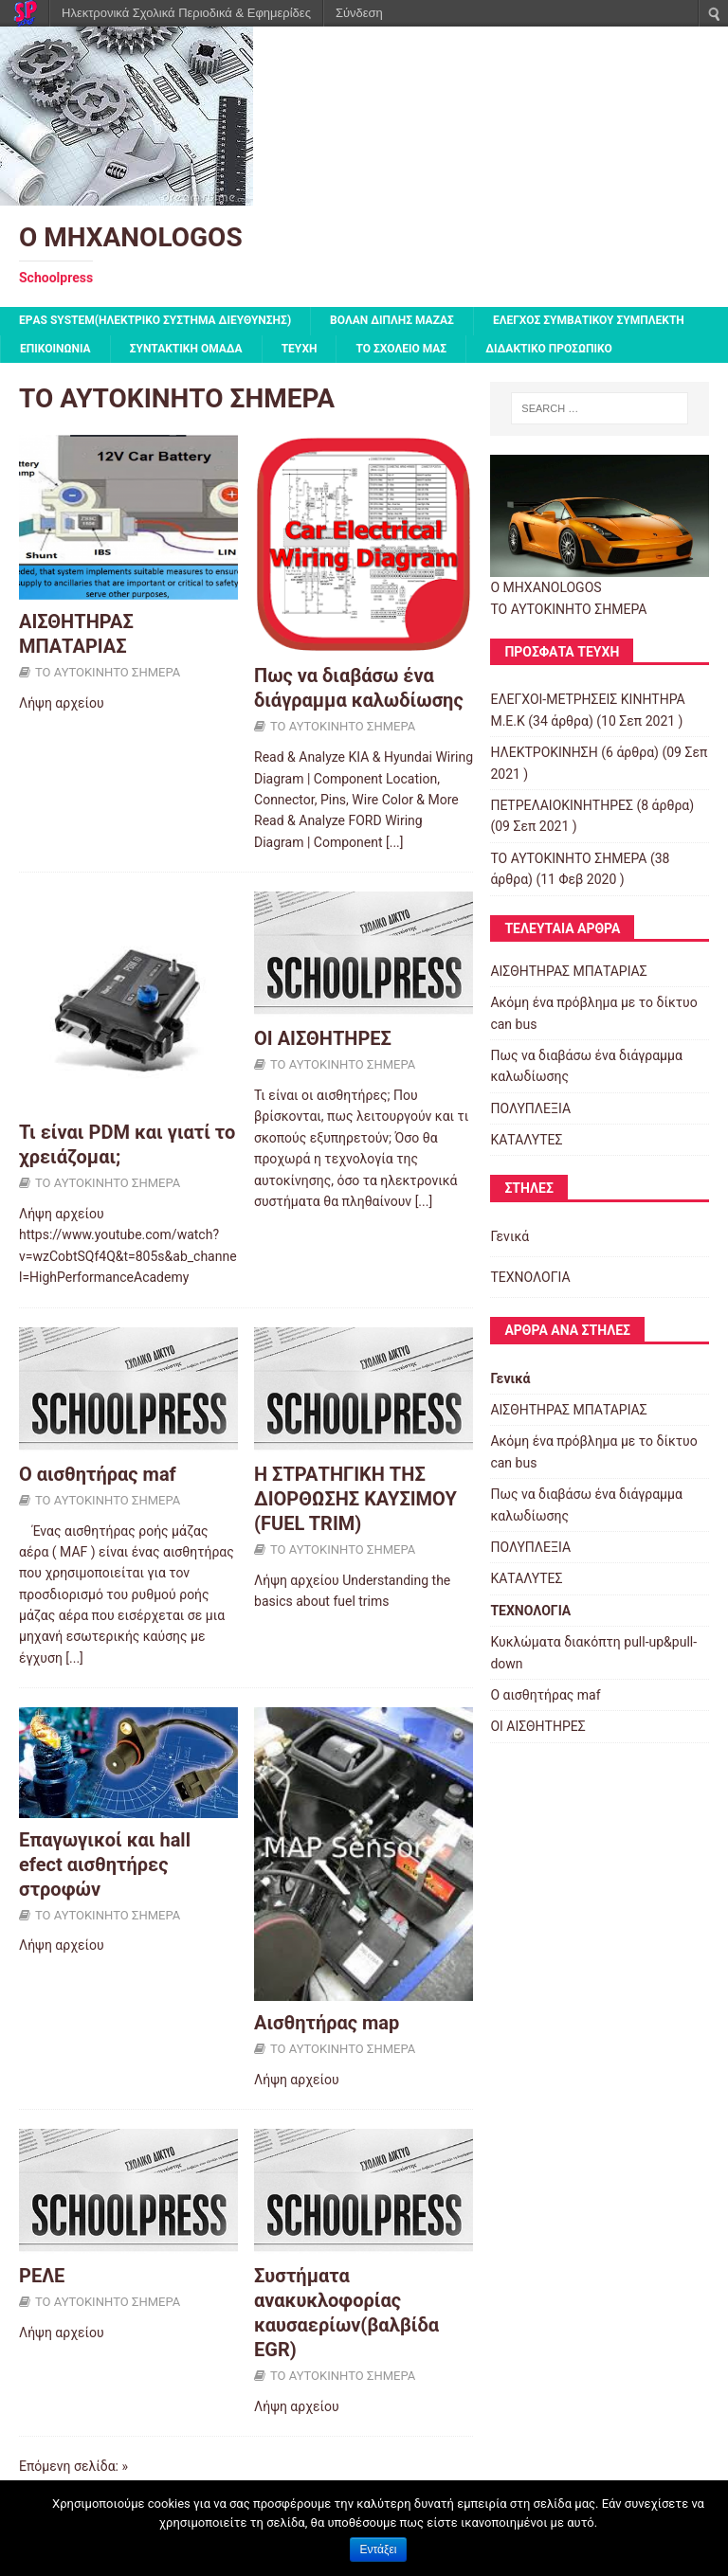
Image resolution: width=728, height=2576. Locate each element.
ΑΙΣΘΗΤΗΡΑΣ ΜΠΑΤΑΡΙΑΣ (568, 971)
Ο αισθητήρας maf (97, 1474)
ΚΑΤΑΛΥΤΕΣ (526, 1139)
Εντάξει (378, 2549)
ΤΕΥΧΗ (300, 348)
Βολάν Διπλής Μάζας (392, 320)
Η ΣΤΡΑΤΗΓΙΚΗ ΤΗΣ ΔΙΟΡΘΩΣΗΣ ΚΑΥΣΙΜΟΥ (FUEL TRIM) (355, 1499)
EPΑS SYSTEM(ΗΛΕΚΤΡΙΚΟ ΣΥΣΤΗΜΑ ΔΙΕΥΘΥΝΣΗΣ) (155, 320)
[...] (395, 842)
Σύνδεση (359, 13)
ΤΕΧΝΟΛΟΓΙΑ (530, 1277)
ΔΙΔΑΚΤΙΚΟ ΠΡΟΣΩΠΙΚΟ (548, 348)
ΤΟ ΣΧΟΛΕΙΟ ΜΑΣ (400, 348)
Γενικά (509, 1236)
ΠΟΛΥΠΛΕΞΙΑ (530, 1108)
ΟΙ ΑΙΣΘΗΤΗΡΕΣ (322, 1038)
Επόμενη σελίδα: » (73, 2466)
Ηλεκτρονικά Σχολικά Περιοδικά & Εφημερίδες (186, 13)
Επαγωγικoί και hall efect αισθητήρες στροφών (105, 1864)
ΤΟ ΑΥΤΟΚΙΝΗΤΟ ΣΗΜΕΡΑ (107, 672)
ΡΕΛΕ (41, 2275)
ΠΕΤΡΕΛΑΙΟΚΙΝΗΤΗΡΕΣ (561, 805)
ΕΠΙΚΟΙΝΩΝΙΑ (55, 348)
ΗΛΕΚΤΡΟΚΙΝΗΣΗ (543, 752)
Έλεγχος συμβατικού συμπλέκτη (588, 320)
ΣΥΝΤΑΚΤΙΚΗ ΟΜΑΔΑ (186, 348)
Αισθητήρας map (326, 2022)
